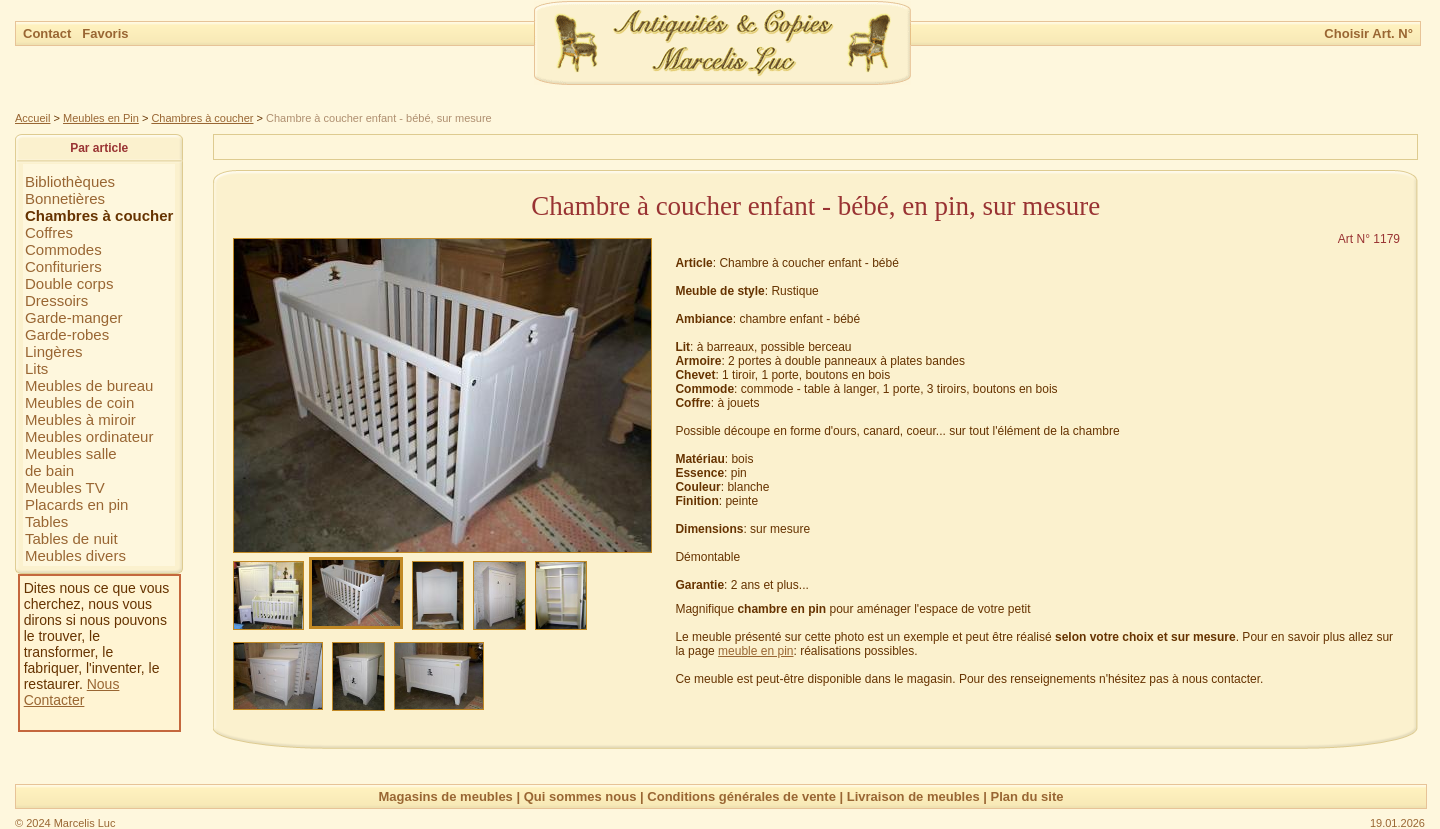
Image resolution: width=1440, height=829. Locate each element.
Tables (46, 521)
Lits (36, 368)
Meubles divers (75, 555)
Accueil (32, 118)
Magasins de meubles (445, 796)
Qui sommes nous (580, 796)
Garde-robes (67, 334)
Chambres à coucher (202, 118)
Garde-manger (74, 317)
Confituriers (63, 266)
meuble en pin (755, 651)
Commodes (63, 249)
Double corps (69, 283)
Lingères (54, 351)
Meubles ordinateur (89, 436)
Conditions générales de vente (741, 796)
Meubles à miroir (80, 419)
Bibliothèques (70, 181)
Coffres (49, 232)
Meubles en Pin (101, 118)
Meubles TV (65, 487)
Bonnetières (65, 198)
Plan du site (1027, 796)
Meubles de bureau (89, 385)
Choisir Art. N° (1368, 33)
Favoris (105, 33)
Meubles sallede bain (71, 462)
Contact (49, 33)
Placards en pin (76, 504)
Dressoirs (56, 300)
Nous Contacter (72, 692)
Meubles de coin (79, 402)
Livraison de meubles (913, 796)
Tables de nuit (71, 538)
